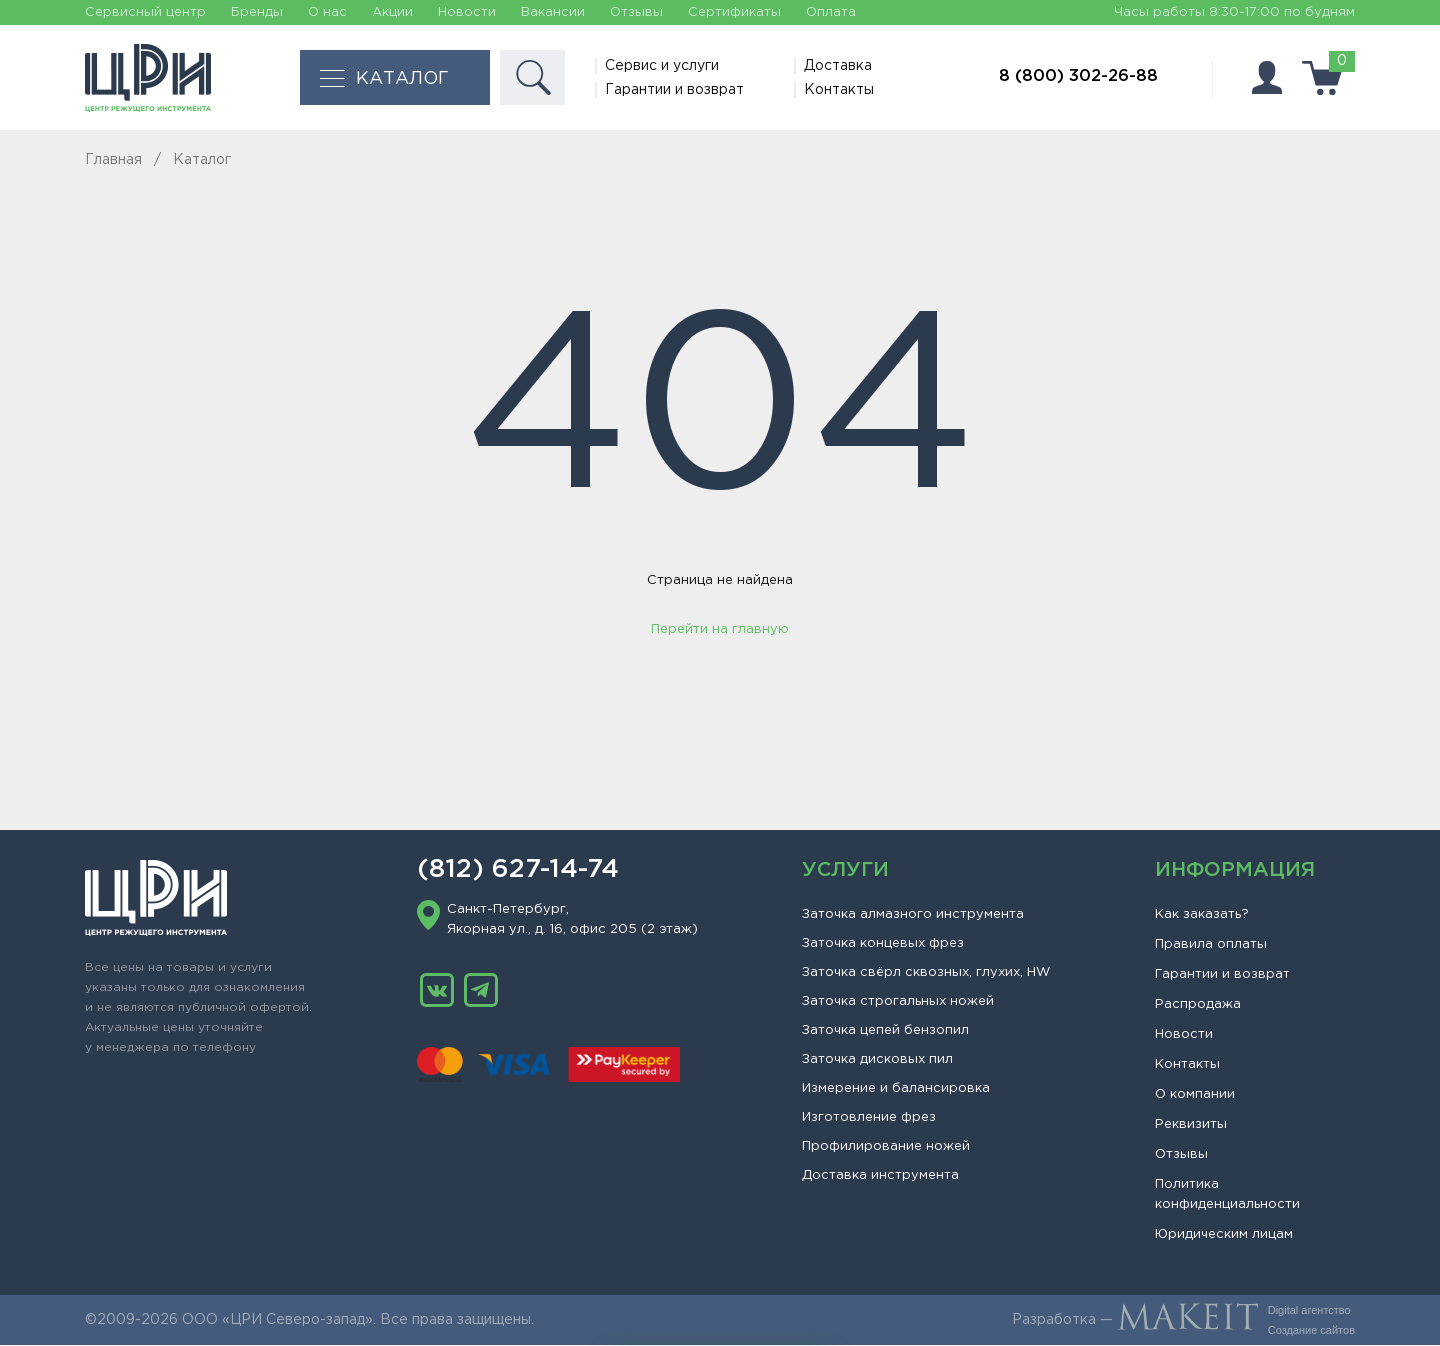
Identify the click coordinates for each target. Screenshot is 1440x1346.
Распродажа (1198, 1005)
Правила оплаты (1211, 945)
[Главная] (148, 78)
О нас (327, 12)
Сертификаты (734, 12)
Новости (467, 12)
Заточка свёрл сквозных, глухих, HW (926, 973)
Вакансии (553, 12)
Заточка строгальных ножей (898, 1002)
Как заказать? (1202, 915)
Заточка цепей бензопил (885, 1031)
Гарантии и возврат (675, 90)
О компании (1195, 1095)
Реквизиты (1191, 1125)
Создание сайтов (1311, 1331)
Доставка (839, 66)
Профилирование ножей (886, 1147)
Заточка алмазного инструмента (913, 915)
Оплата (831, 12)
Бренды (257, 12)
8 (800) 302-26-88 (1078, 76)
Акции (392, 12)
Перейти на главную (720, 630)
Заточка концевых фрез (883, 944)
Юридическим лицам (1224, 1235)
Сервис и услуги (663, 66)
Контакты (840, 90)
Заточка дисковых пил (877, 1060)
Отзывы (636, 12)
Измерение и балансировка (896, 1089)
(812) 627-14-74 (518, 871)
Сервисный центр (145, 12)
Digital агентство (1309, 1311)
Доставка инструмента (880, 1176)
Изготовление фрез (869, 1118)
